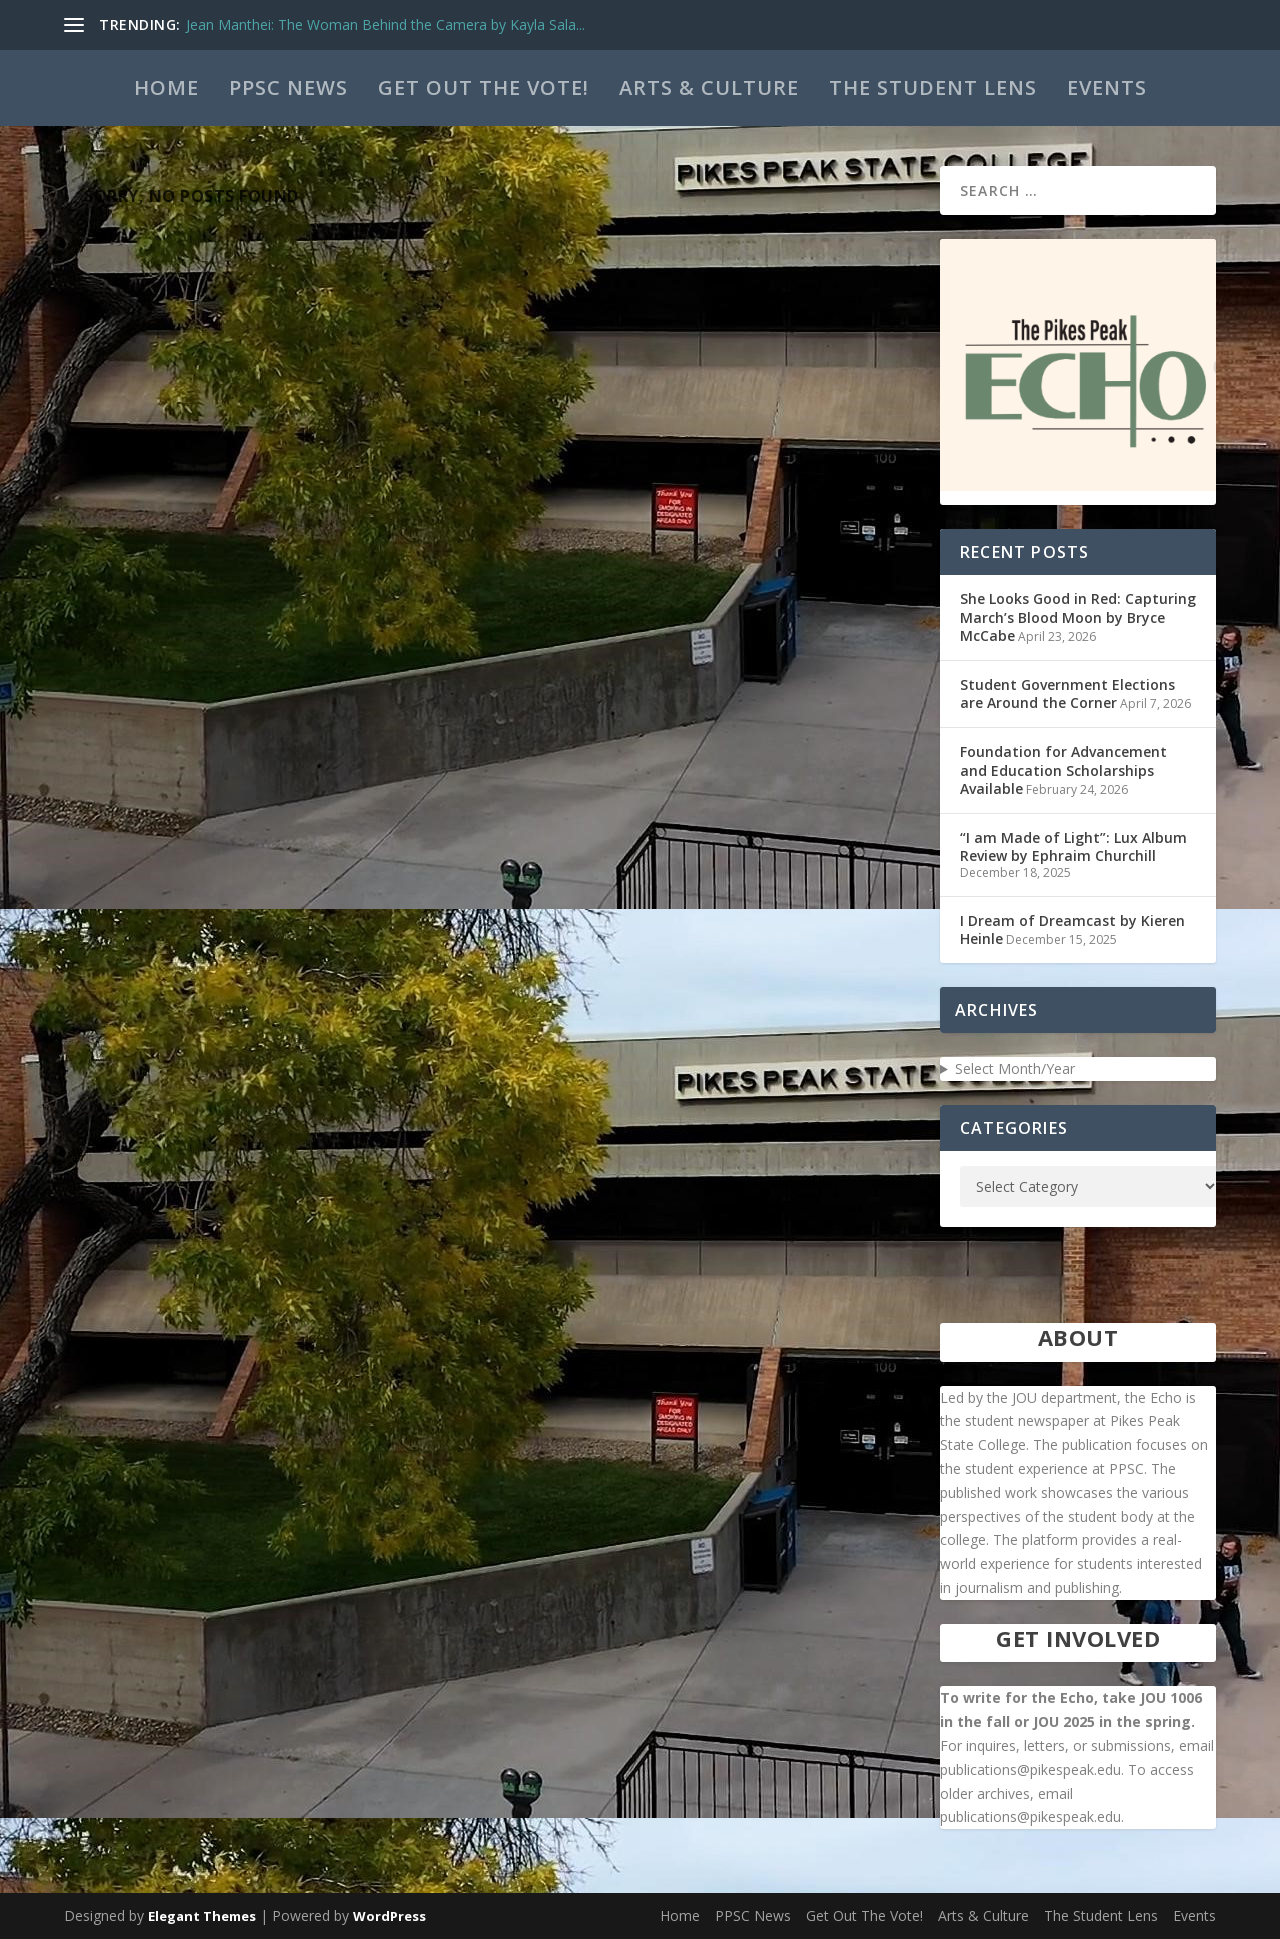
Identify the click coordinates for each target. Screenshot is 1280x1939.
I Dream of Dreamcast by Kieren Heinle (1072, 929)
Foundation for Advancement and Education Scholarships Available (1063, 769)
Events (1107, 87)
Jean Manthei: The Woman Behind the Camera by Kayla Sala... (385, 24)
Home (166, 87)
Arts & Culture (709, 87)
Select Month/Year (1015, 1068)
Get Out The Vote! (483, 87)
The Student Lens (933, 87)
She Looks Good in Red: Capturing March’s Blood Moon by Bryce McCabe (1078, 616)
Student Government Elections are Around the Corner (1067, 693)
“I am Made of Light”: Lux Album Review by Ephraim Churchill (1073, 846)
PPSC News (288, 87)
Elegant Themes (202, 1916)
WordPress (389, 1916)
